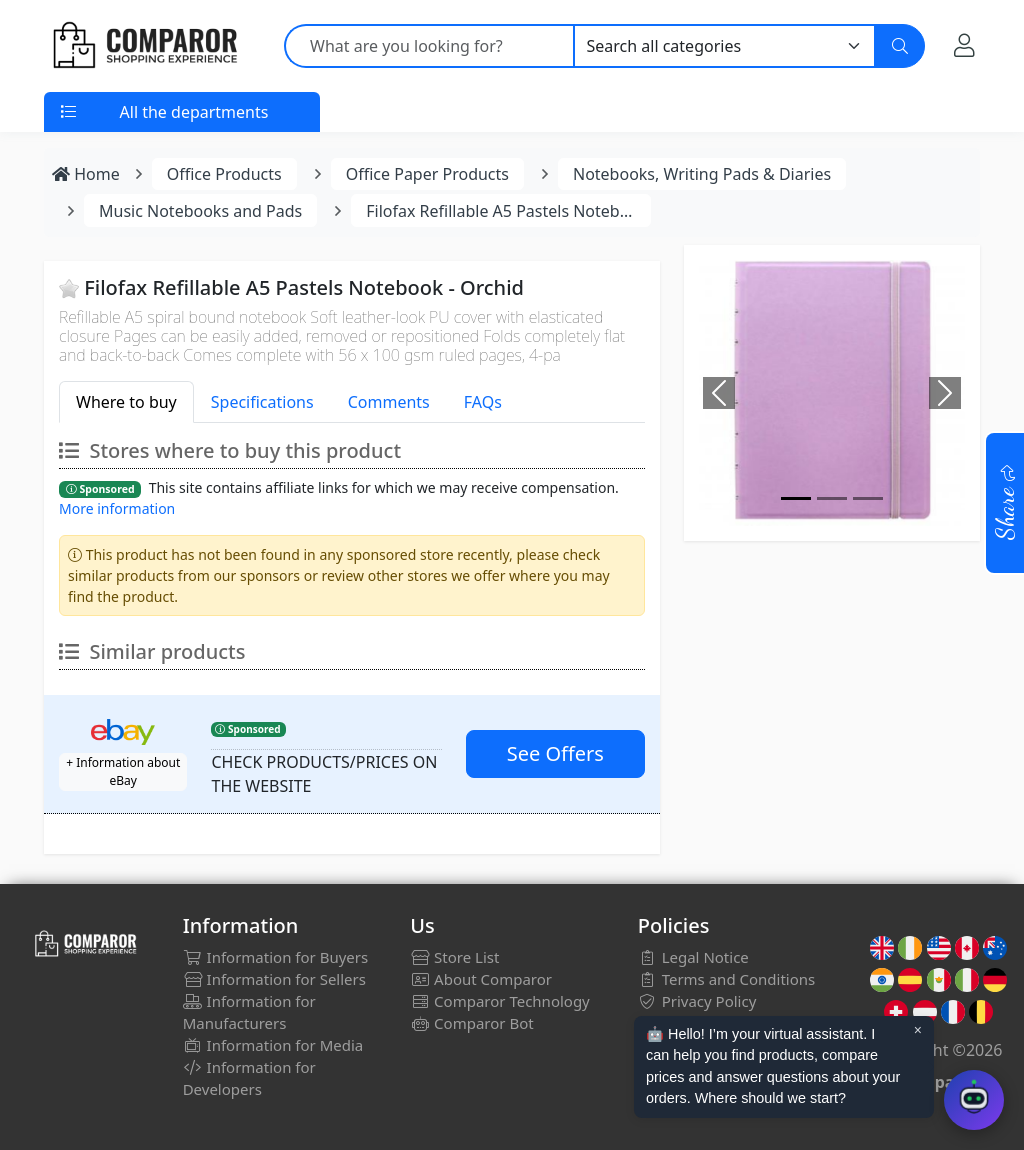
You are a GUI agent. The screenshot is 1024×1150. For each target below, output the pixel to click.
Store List (454, 957)
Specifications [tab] (262, 402)
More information (117, 508)
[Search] (900, 46)
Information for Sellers (274, 979)
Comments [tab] (389, 402)
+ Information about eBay (123, 771)
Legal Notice (693, 957)
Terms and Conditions (727, 979)
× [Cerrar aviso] (918, 1030)
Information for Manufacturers (249, 1012)
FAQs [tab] (483, 402)
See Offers (555, 753)
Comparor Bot (471, 1023)
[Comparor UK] (144, 46)
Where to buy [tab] (126, 402)
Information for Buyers (276, 957)
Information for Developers (249, 1078)
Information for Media (273, 1045)
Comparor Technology (500, 1001)
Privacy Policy (697, 1001)
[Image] (796, 498)
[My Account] (964, 45)
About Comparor (481, 979)
